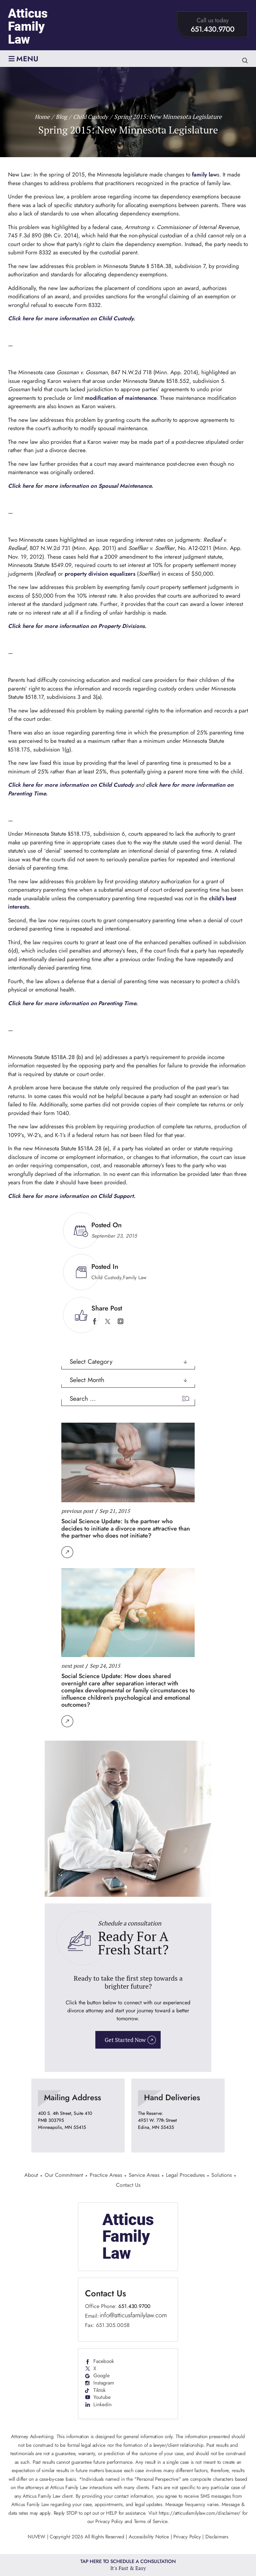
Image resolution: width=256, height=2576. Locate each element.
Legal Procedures (185, 2175)
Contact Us (128, 2185)
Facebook (104, 2362)
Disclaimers (216, 2538)
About (31, 2175)
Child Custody (106, 1277)
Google (101, 2376)
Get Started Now (125, 2040)
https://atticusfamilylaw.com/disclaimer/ (200, 2514)
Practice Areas (106, 2175)
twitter (107, 1321)
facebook (94, 1321)
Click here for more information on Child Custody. (72, 318)
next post (72, 1665)
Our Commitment (64, 2175)
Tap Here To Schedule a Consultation (128, 2565)
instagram (120, 1321)
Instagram (104, 2384)
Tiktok (99, 2391)
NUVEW (36, 2538)
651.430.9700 (212, 29)
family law (205, 174)
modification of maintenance (122, 398)
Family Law (134, 1277)
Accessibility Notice (150, 2538)
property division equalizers (101, 574)
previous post (77, 1511)
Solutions (221, 2175)
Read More (67, 1552)
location (78, 2115)
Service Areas (144, 2175)
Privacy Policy (187, 2538)
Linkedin (102, 2406)
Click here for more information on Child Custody (72, 785)
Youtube (102, 2398)
